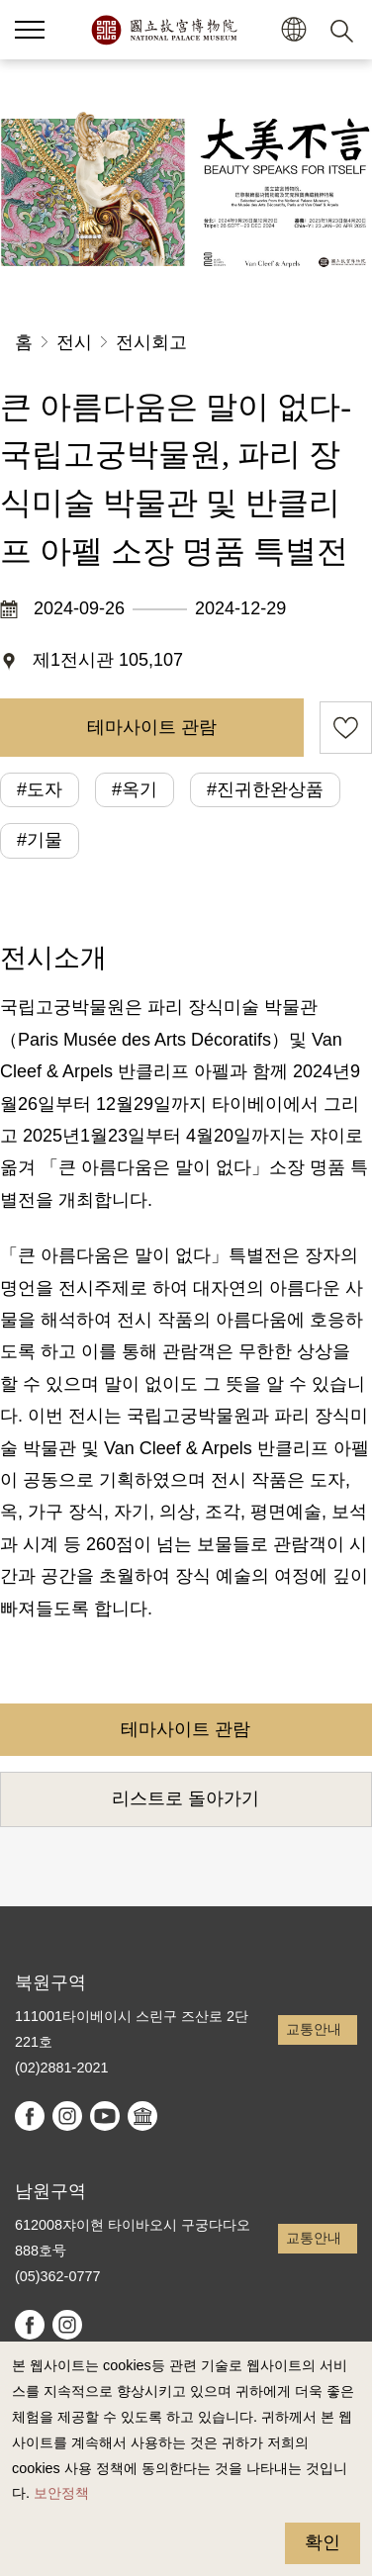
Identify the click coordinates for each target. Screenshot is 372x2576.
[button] (29, 29)
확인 (322, 2542)
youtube (105, 2116)
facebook (30, 2116)
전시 (74, 342)
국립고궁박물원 (163, 29)
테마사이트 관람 (152, 727)
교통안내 (313, 2029)
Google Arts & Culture (142, 2116)
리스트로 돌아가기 (185, 1798)
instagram (67, 2116)
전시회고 (151, 342)
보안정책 (61, 2493)
